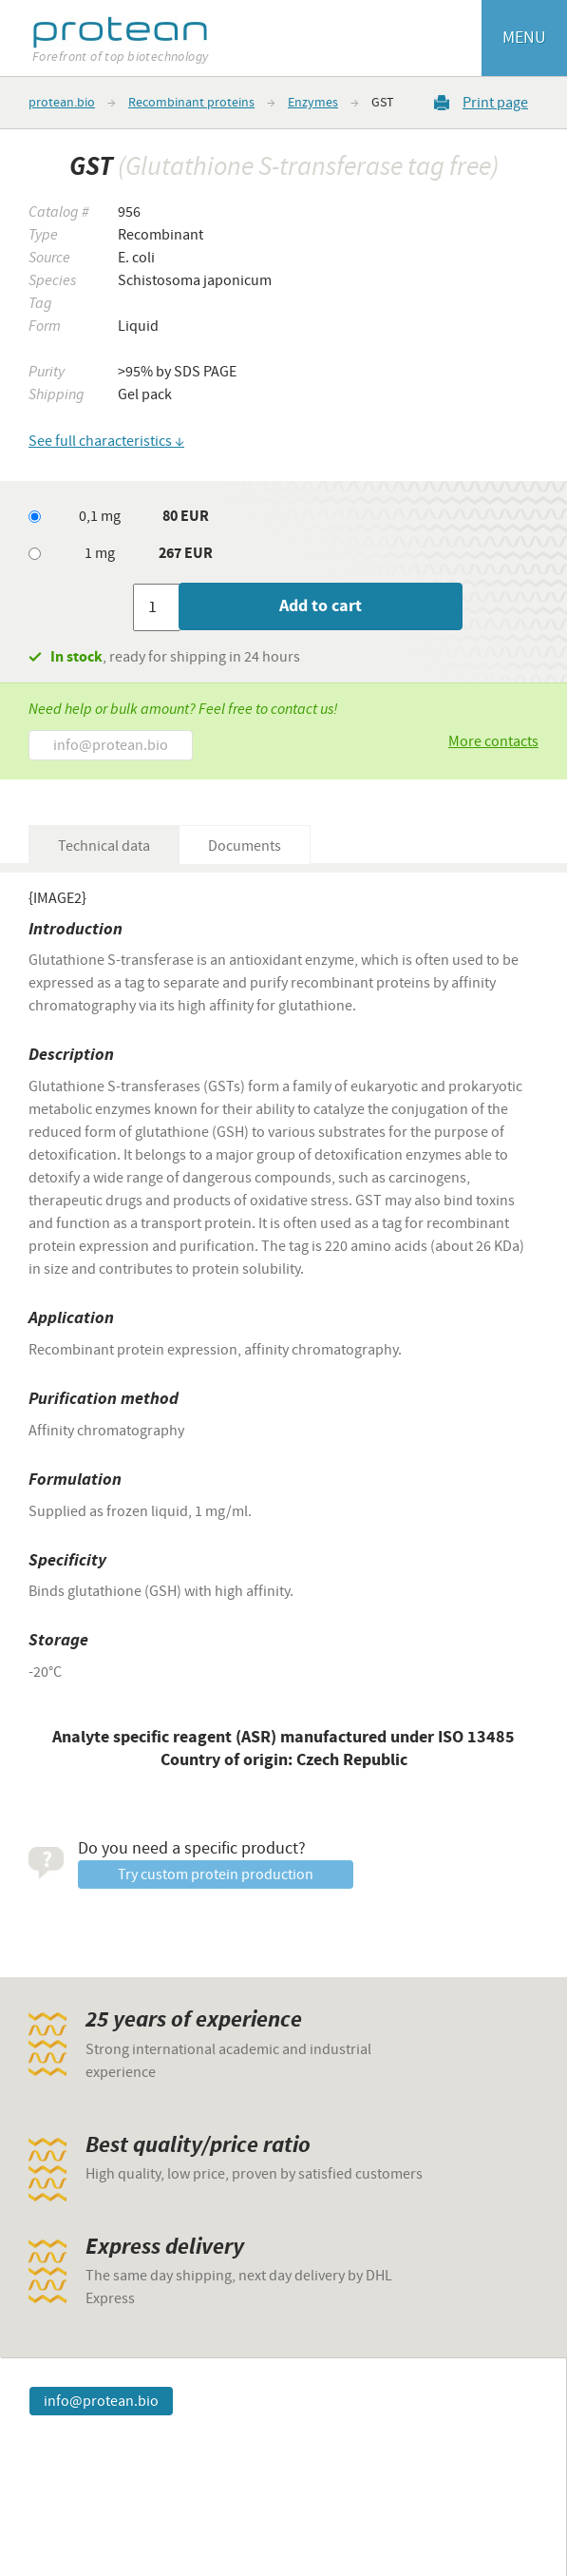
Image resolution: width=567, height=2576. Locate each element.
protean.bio (61, 102)
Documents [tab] (244, 845)
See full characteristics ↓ (106, 441)
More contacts (493, 741)
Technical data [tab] (104, 845)
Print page (495, 101)
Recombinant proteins (191, 102)
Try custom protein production (215, 1874)
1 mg (100, 553)
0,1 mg (100, 516)
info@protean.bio (110, 745)
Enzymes (313, 102)
